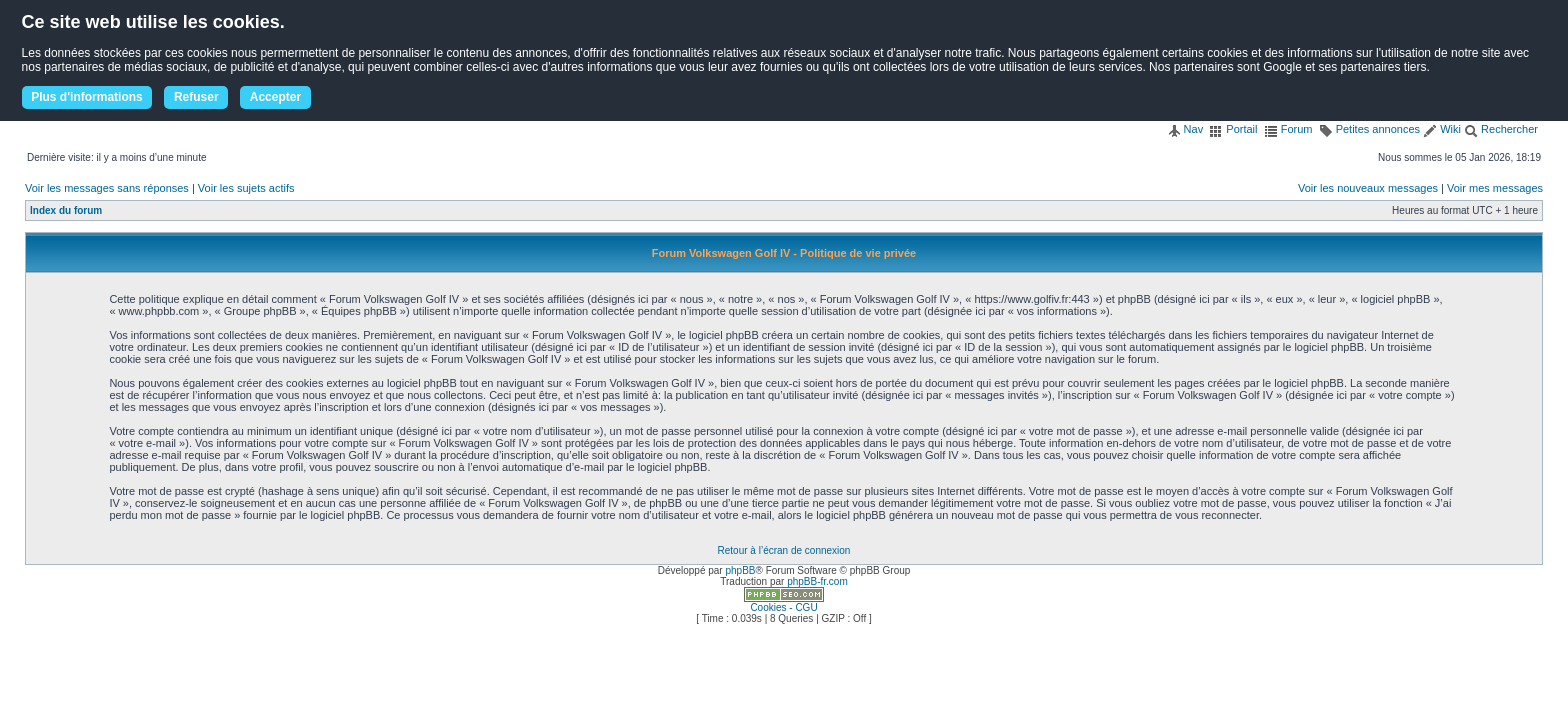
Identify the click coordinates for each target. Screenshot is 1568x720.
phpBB (740, 570)
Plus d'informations (87, 97)
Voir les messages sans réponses (107, 188)
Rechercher (1501, 129)
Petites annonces (1369, 129)
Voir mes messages (1495, 188)
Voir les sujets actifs (246, 188)
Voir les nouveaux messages (1368, 188)
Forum (1288, 129)
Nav (1185, 129)
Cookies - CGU (783, 607)
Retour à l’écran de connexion (784, 550)
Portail (1233, 129)
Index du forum (66, 210)
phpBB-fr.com (817, 581)
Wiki (1442, 129)
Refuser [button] (196, 97)
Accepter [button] (275, 97)
